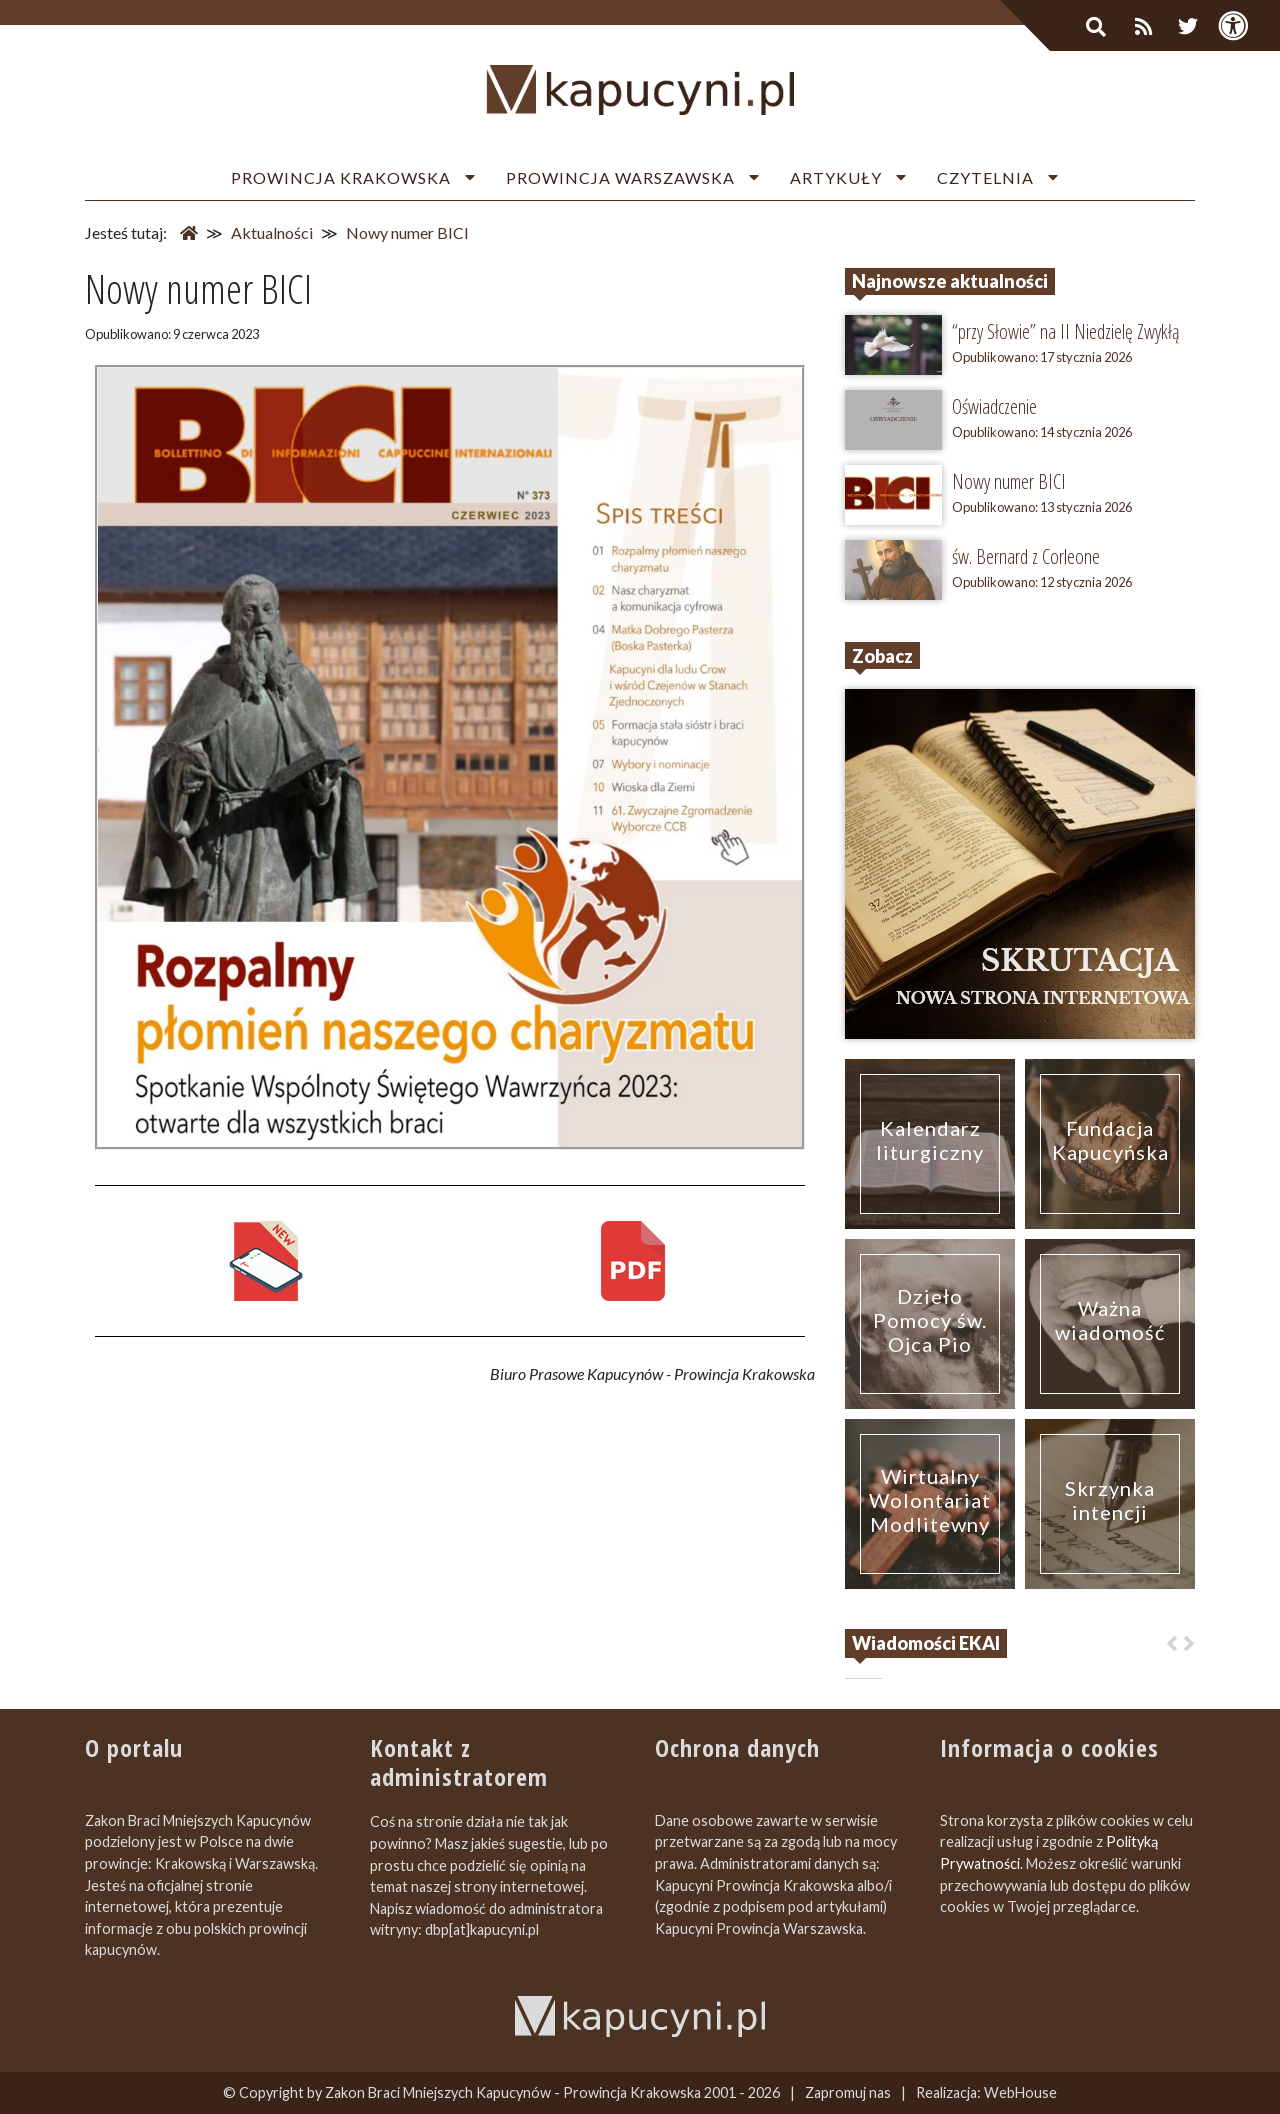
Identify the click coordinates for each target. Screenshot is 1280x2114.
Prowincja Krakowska (341, 177)
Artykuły (836, 177)
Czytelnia (985, 177)
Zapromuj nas (848, 2092)
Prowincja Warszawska (620, 177)
